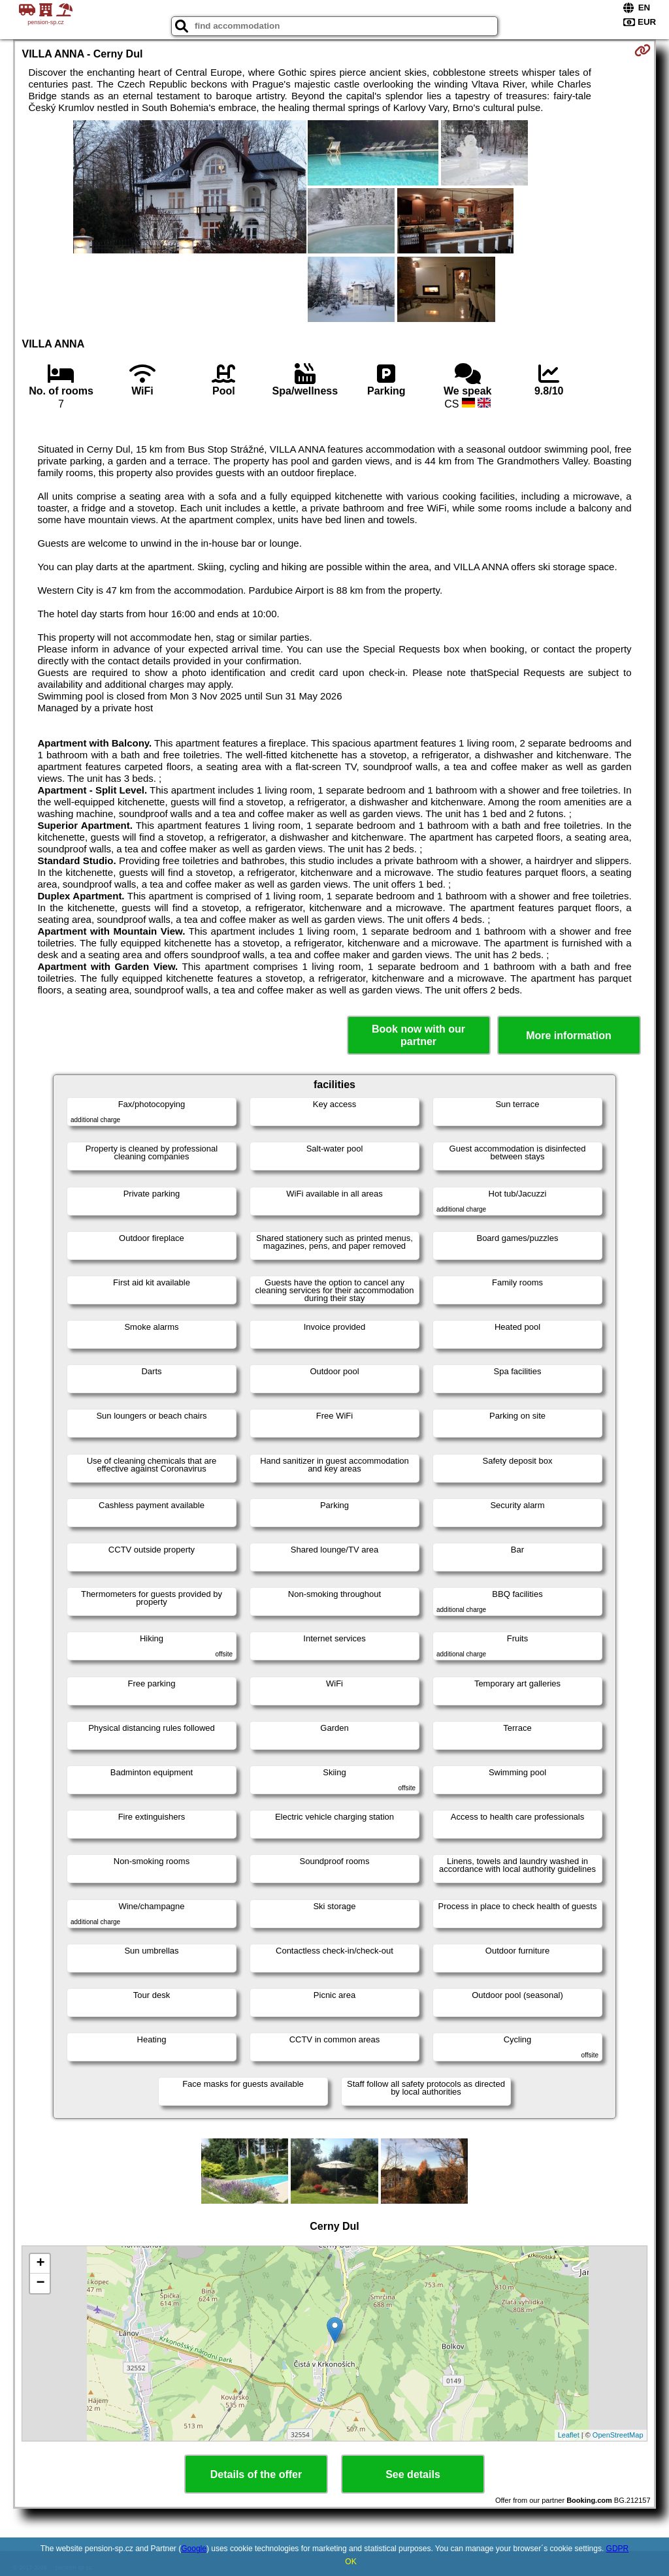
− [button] (40, 2283)
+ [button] (40, 2264)
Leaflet (568, 2435)
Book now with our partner (418, 1035)
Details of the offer (256, 2474)
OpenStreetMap (618, 2435)
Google (193, 2548)
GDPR (617, 2548)
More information (569, 1035)
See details (412, 2474)
